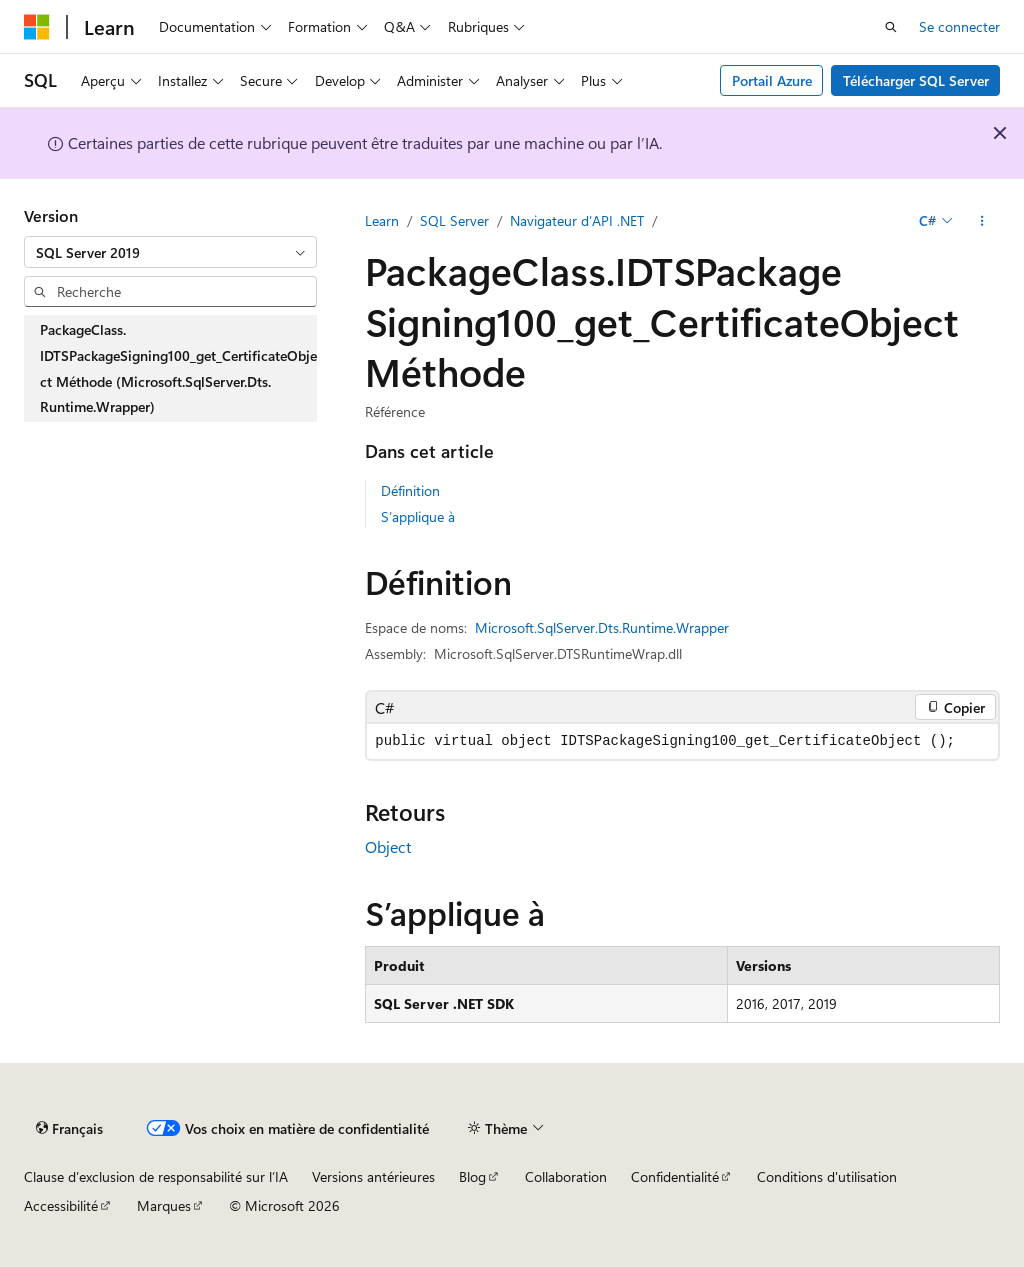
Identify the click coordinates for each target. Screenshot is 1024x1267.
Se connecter (959, 26)
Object (388, 846)
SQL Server (454, 220)
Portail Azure (772, 80)
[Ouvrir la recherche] (891, 27)
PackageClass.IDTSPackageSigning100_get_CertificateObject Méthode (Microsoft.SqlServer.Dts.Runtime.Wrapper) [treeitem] (178, 368)
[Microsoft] (37, 27)
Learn (382, 220)
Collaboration (566, 1176)
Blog (472, 1176)
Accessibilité (61, 1205)
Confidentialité (675, 1176)
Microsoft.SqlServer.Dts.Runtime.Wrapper (602, 627)
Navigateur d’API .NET (577, 220)
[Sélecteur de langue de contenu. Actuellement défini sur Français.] (69, 1128)
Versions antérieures (373, 1176)
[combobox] (170, 252)
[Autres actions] (982, 221)
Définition (410, 490)
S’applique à (418, 516)
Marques (164, 1205)
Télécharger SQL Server (916, 80)
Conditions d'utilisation (827, 1176)
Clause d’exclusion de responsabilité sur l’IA (156, 1176)
